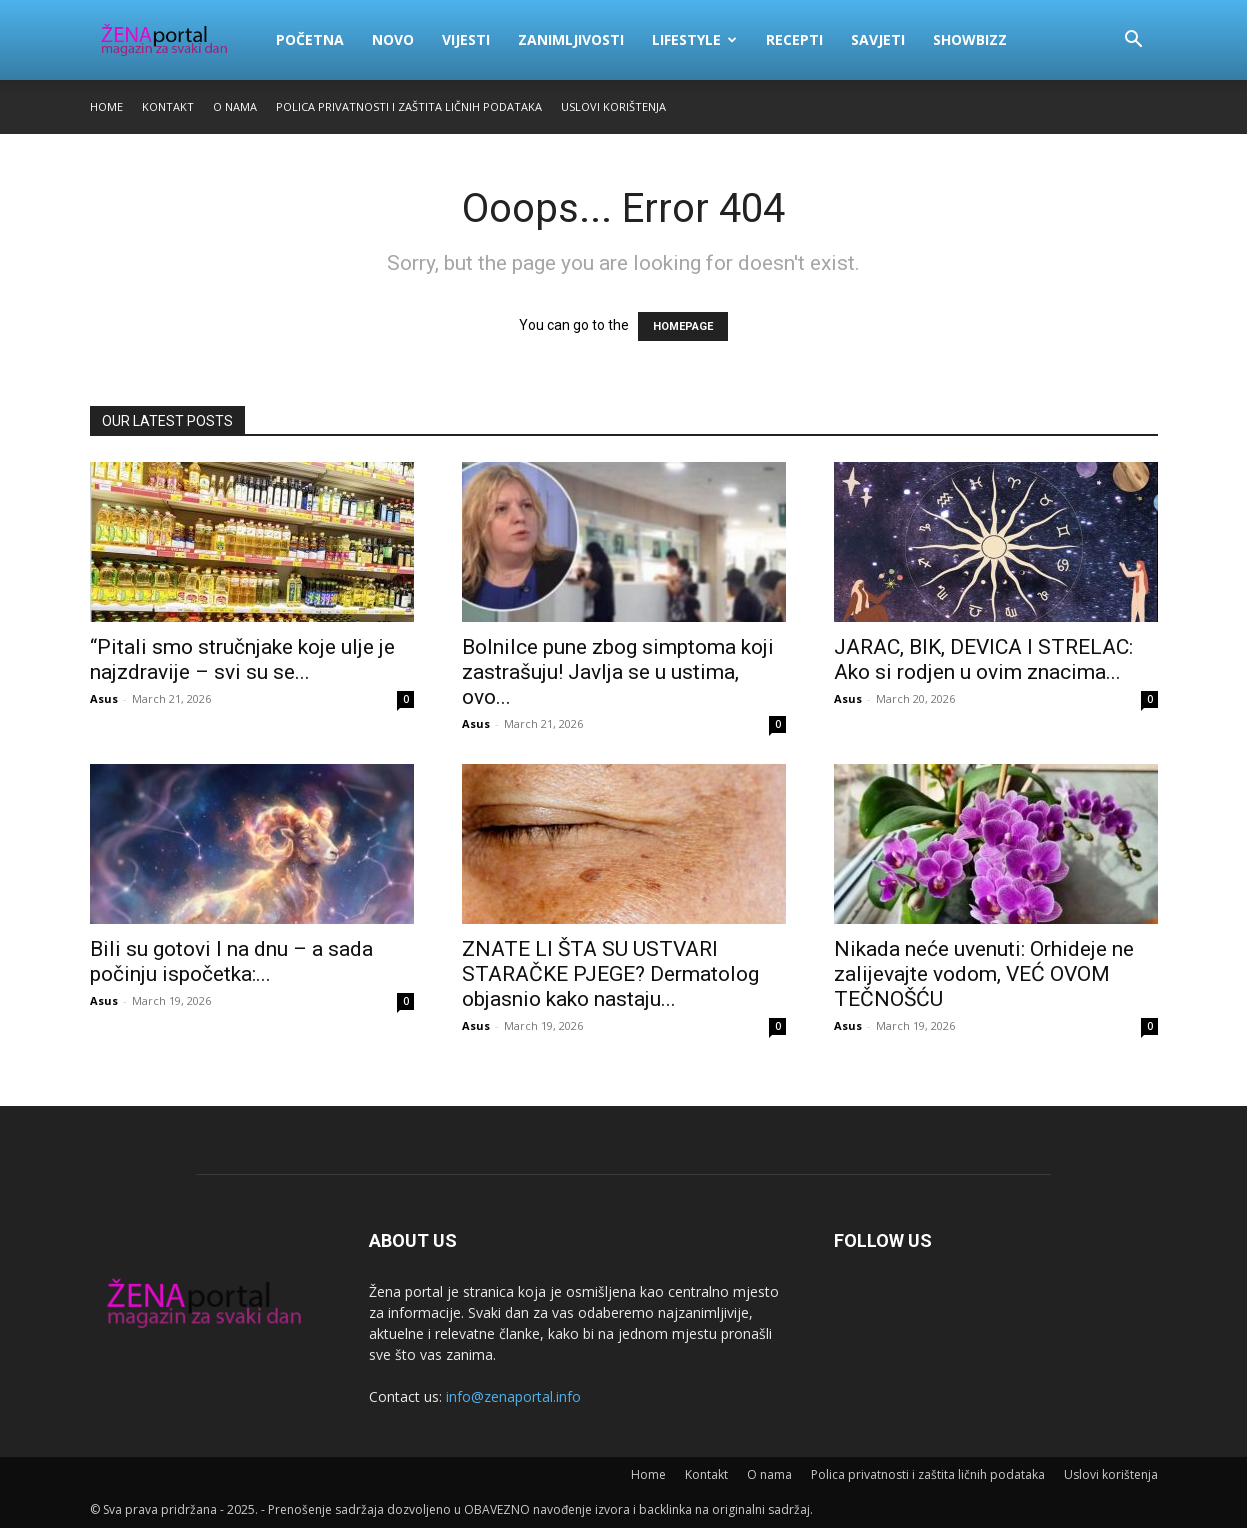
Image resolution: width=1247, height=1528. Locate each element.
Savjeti (878, 39)
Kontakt (168, 106)
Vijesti (466, 39)
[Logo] (176, 40)
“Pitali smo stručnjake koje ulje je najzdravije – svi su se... (242, 659)
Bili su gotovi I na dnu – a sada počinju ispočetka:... (231, 961)
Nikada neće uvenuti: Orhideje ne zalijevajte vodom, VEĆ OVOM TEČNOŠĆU (984, 974)
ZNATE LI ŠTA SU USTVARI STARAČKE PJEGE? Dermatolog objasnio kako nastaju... (610, 974)
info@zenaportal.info (513, 1396)
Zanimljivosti (571, 39)
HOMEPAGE (683, 326)
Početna (310, 39)
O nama (235, 106)
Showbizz (970, 39)
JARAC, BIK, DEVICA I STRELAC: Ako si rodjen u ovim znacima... (983, 659)
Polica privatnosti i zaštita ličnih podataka (409, 106)
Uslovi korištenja (613, 106)
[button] (1134, 41)
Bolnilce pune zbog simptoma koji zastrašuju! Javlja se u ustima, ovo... (618, 672)
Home (106, 106)
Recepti (794, 39)
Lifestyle (694, 39)
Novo (393, 39)
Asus (104, 698)
